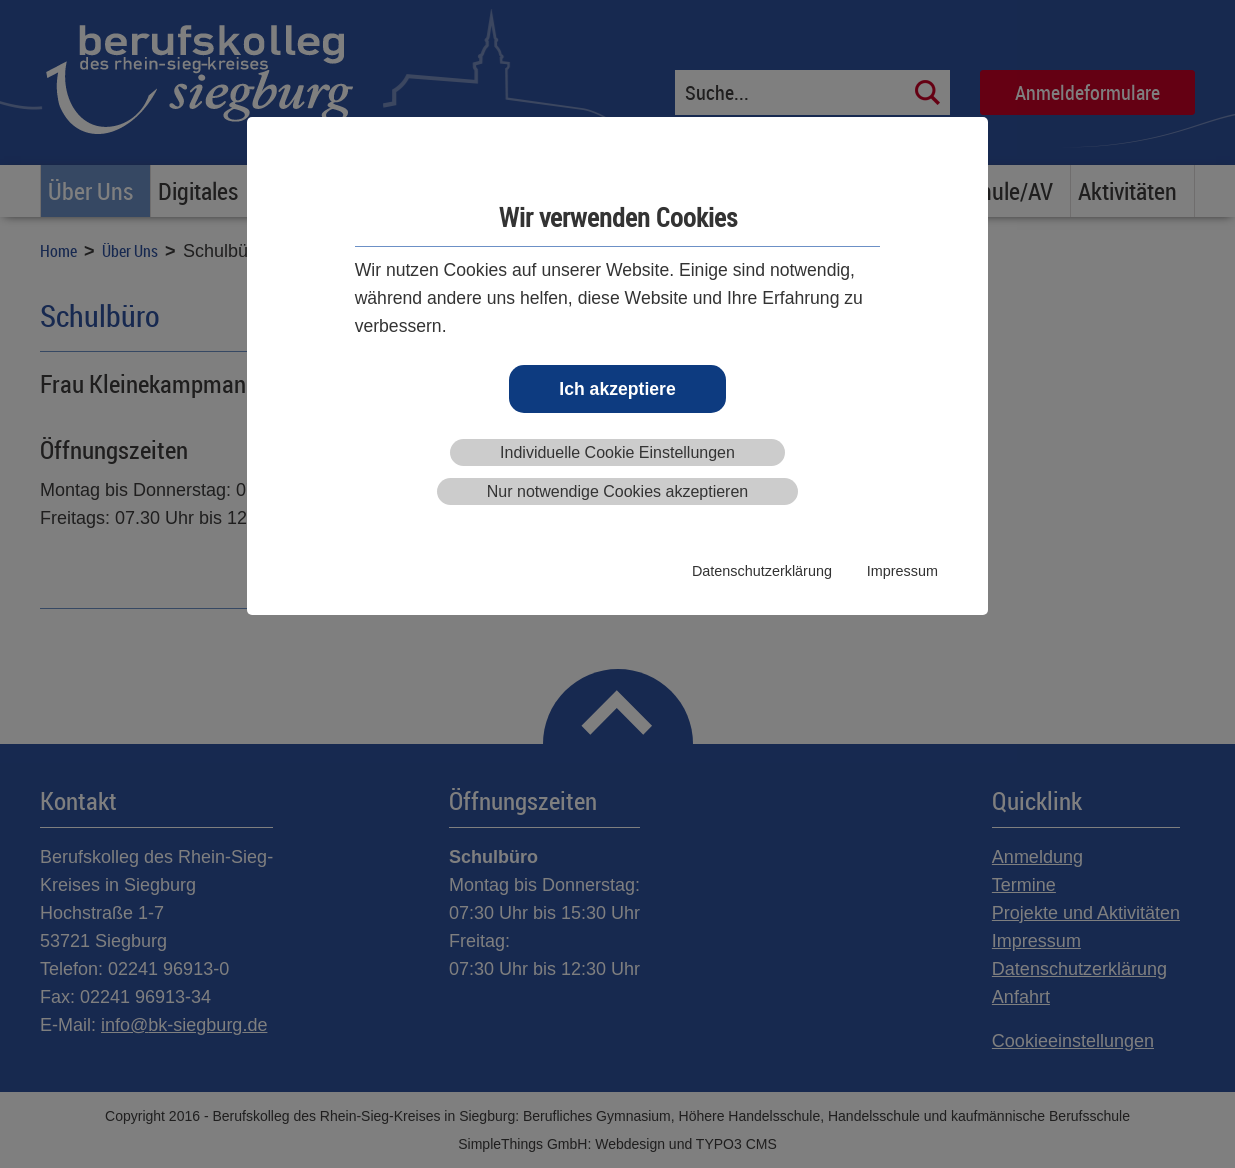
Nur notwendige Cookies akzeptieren (617, 491)
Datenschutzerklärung (762, 571)
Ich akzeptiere (617, 389)
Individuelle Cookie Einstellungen (617, 452)
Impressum (902, 571)
